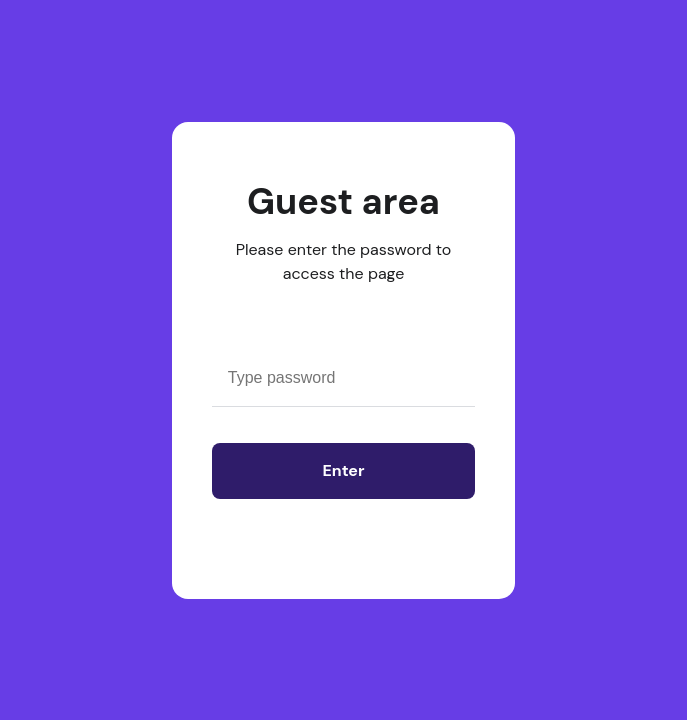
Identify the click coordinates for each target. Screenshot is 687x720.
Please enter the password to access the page (344, 261)
